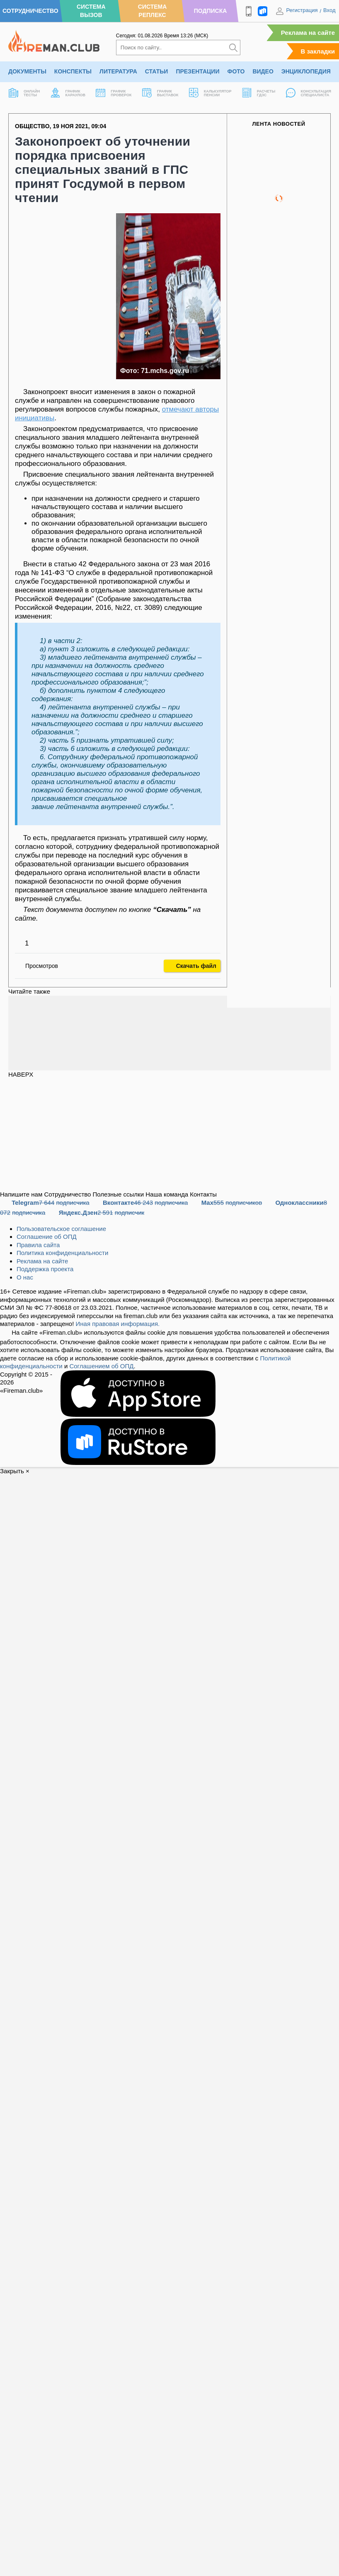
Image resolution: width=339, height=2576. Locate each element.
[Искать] (233, 47)
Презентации (197, 71)
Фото (236, 71)
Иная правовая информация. (118, 1323)
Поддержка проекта (45, 1268)
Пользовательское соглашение (61, 1228)
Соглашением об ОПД (101, 1366)
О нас (25, 1277)
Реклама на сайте (308, 32)
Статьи (156, 71)
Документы (27, 71)
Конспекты (73, 71)
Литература (118, 71)
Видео (262, 71)
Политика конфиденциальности (62, 1252)
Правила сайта (38, 1244)
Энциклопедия (306, 71)
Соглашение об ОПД (47, 1236)
